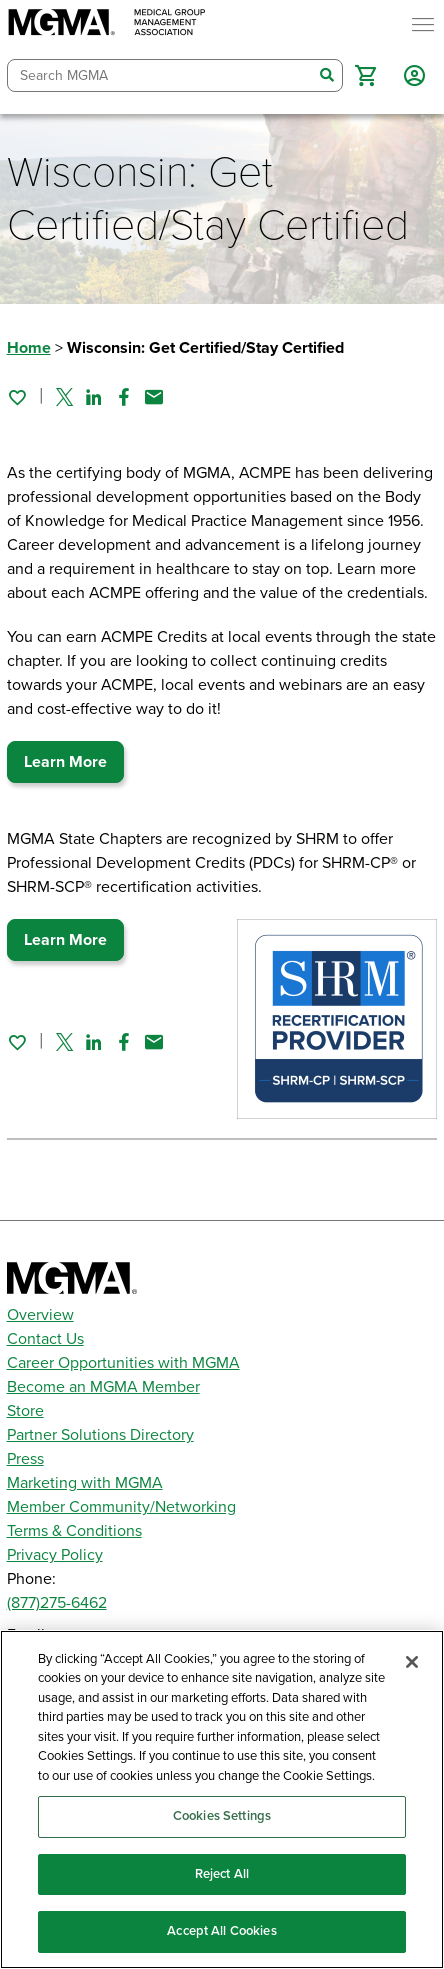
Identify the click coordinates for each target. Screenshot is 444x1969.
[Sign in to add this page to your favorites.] (17, 397)
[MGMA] (107, 24)
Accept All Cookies (221, 1931)
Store (25, 1411)
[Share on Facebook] (124, 397)
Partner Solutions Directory (100, 1435)
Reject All (222, 1874)
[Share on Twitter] (64, 397)
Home (29, 348)
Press (25, 1459)
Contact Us (45, 1339)
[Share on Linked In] (94, 397)
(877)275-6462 (57, 1603)
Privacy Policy (55, 1555)
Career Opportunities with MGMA (123, 1363)
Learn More (65, 762)
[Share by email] (154, 397)
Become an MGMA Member (103, 1387)
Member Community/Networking (121, 1507)
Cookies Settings (222, 1816)
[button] (365, 75)
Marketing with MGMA (85, 1483)
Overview (40, 1315)
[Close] (412, 1662)
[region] (222, 1799)
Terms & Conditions (74, 1531)
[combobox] (160, 75)
